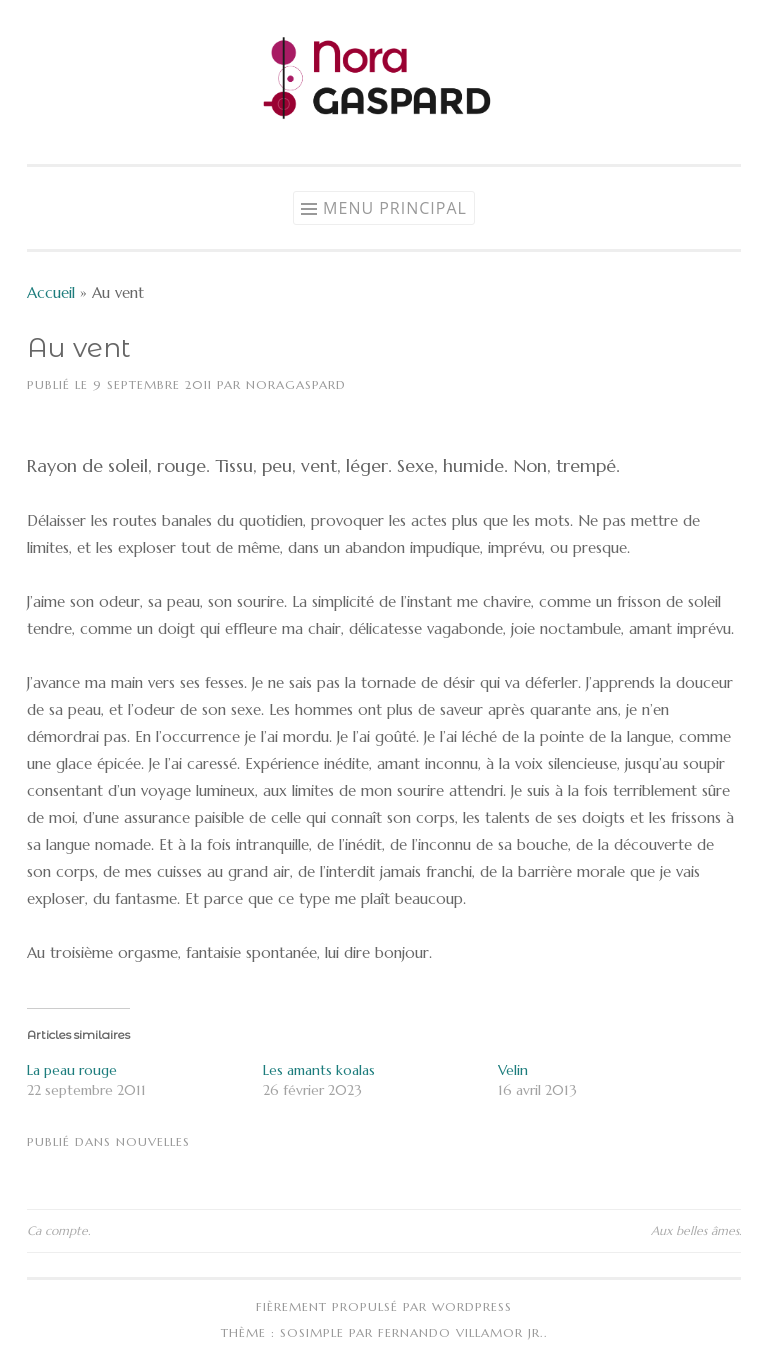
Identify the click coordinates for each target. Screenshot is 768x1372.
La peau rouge (72, 1070)
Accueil (51, 292)
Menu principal (395, 208)
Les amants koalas (319, 1070)
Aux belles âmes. (696, 1230)
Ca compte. (58, 1230)
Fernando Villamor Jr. (461, 1332)
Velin (513, 1070)
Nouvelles (153, 1141)
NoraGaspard (296, 384)
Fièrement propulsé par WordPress (384, 1306)
